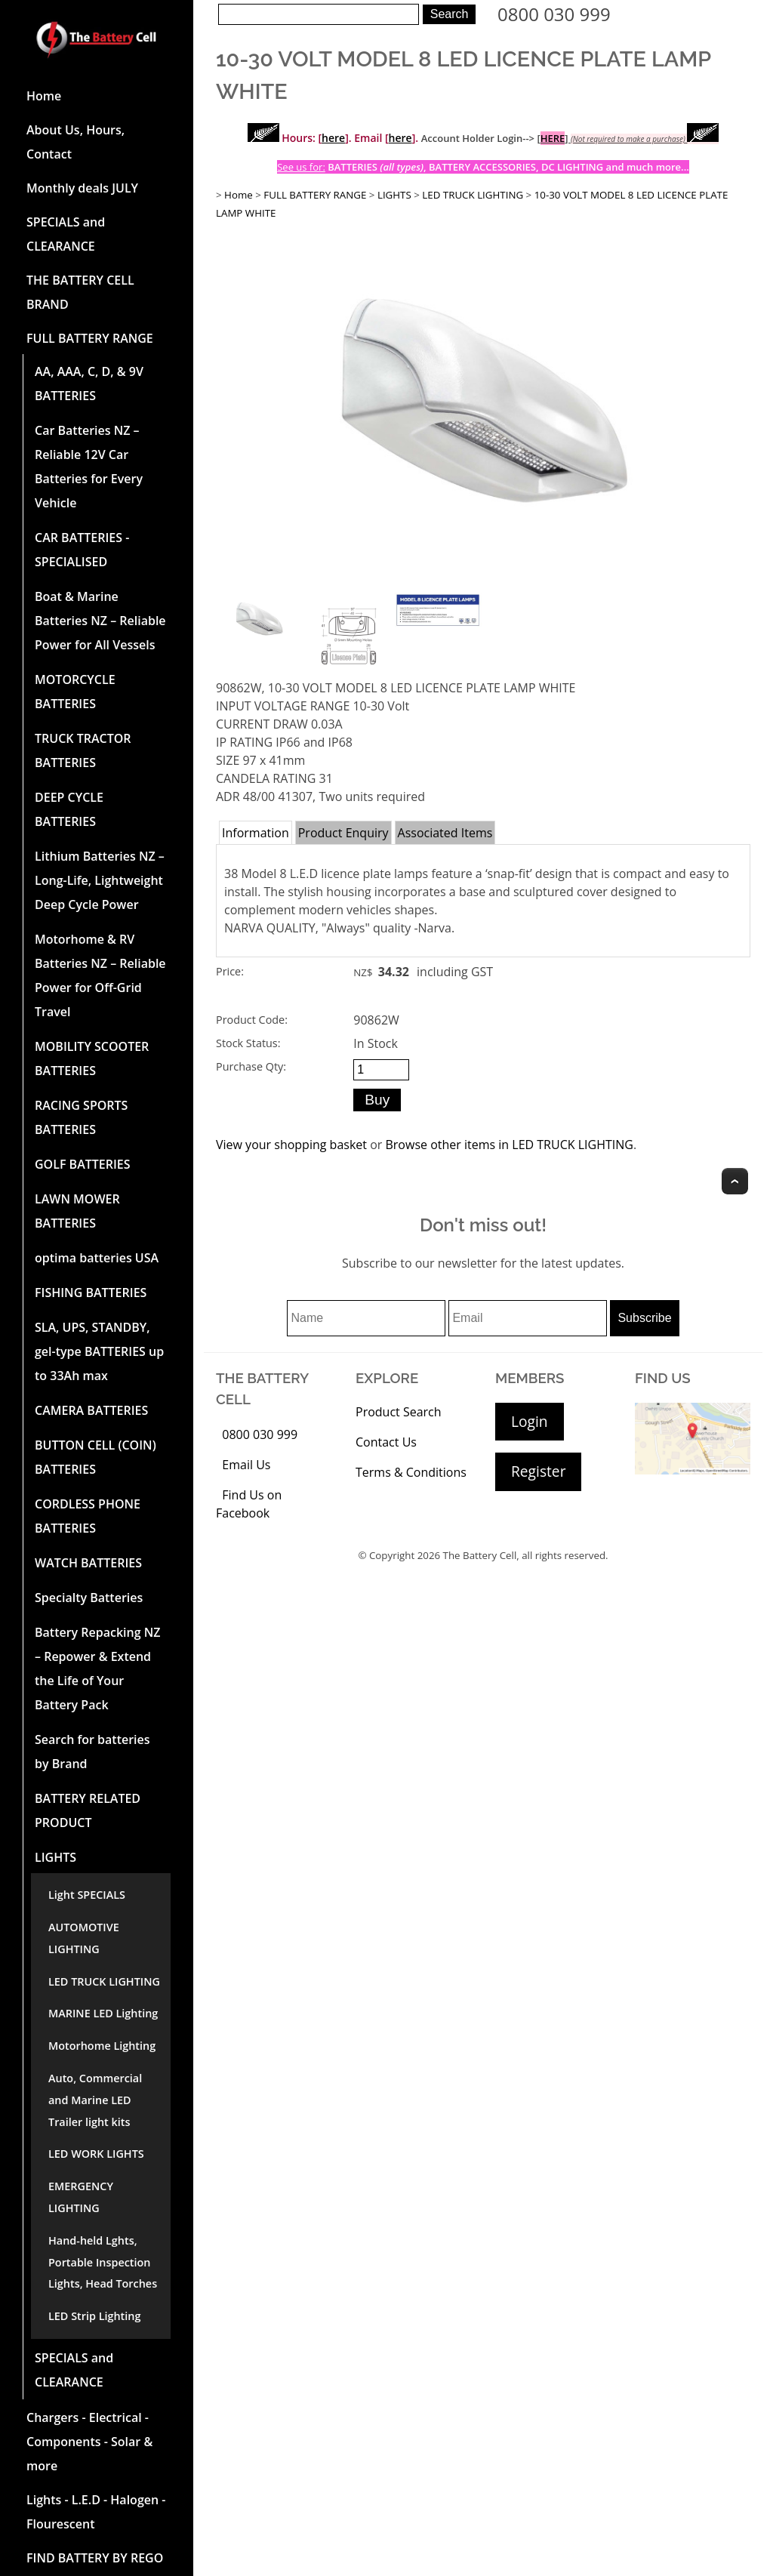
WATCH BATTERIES (88, 1563)
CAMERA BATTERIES (91, 1410)
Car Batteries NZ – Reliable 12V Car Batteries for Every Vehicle (89, 466)
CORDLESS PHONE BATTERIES (87, 1516)
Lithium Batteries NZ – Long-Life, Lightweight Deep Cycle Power (100, 880)
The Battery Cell (480, 1555)
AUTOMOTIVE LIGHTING (83, 1938)
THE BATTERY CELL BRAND (80, 292)
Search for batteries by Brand (92, 1751)
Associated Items (445, 832)
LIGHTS (55, 1857)
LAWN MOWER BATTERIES (77, 1211)
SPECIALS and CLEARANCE (65, 234)
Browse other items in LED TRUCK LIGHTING (509, 1144)
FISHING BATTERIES (90, 1292)
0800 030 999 (554, 14)
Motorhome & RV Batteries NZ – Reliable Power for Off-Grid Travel (100, 975)
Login (529, 1421)
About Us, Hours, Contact (75, 142)
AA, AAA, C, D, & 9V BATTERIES (89, 383)
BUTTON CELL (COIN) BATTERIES (95, 1457)
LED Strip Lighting (94, 2316)
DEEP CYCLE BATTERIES (69, 809)
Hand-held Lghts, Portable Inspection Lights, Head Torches (102, 2262)
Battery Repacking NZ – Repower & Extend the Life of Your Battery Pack (98, 1668)
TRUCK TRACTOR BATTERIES (83, 750)
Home (43, 96)
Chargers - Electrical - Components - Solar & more (89, 2441)
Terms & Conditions (411, 1472)
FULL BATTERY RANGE (89, 338)
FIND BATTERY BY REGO (94, 2558)
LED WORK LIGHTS (96, 2153)
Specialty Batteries (89, 1597)
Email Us (246, 1464)
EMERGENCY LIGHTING (80, 2197)
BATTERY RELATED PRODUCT (87, 1810)
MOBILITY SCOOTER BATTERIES (92, 1058)
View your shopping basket (291, 1144)
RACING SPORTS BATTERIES (81, 1117)
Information (255, 832)
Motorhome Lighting (102, 2045)
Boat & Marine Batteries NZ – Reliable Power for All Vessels (100, 620)
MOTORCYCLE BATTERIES (75, 691)
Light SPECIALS (86, 1894)
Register (538, 1471)
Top (735, 1181)
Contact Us (386, 1442)
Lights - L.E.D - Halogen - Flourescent (95, 2511)
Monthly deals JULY (82, 188)
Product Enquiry (343, 832)
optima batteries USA (97, 1257)
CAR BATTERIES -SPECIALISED (82, 549)
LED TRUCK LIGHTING (104, 1981)
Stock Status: (248, 1043)
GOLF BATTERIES (83, 1164)
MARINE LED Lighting (103, 2013)
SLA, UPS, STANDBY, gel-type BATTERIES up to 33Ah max (99, 1351)
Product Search (399, 1412)
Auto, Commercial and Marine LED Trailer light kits (95, 2100)
